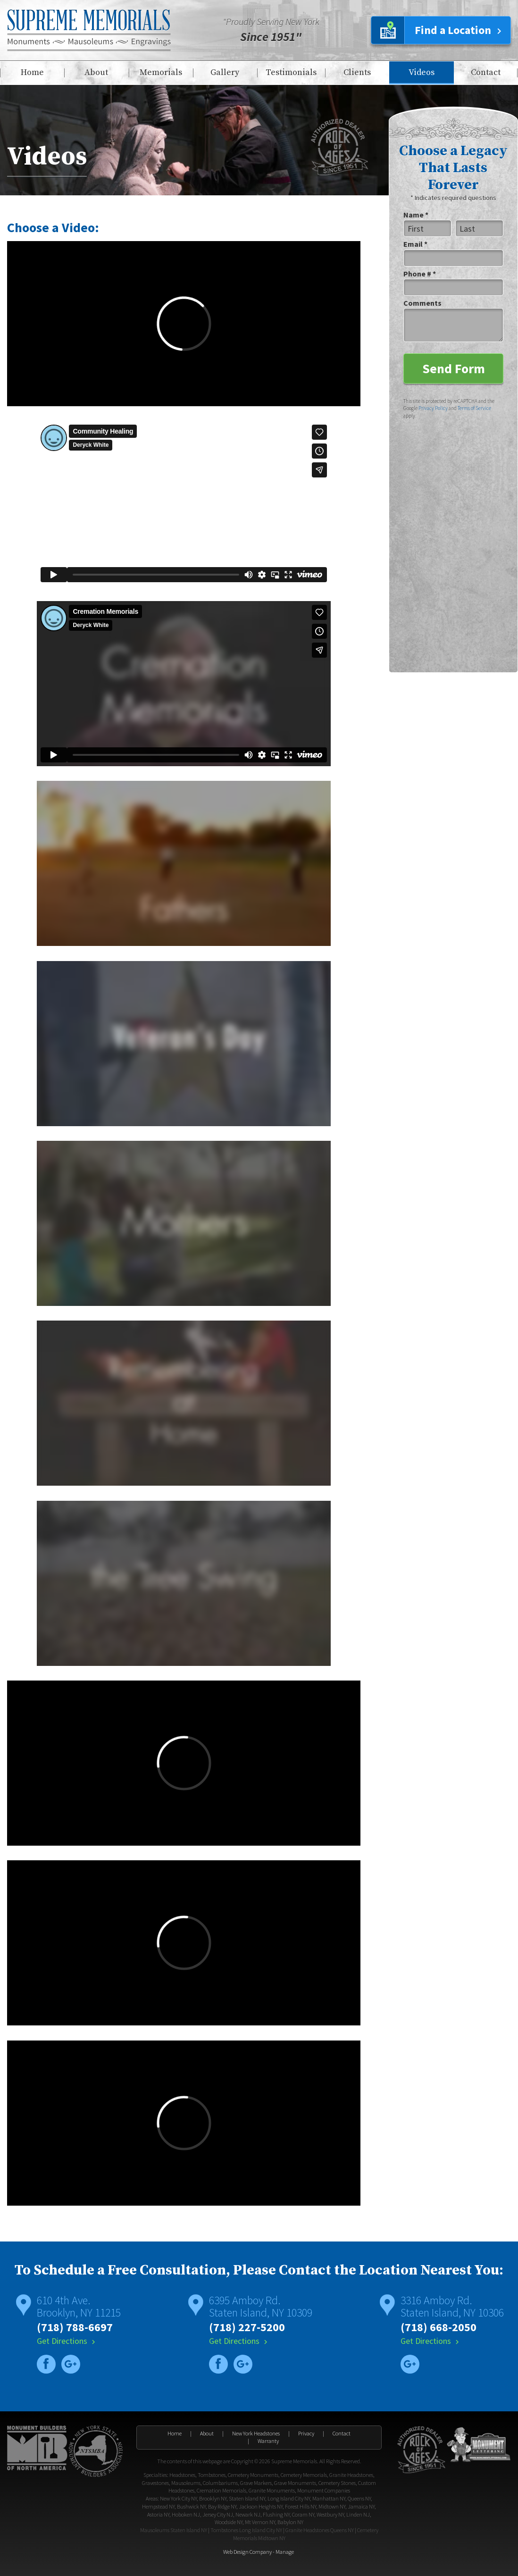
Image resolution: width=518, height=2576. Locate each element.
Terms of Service (474, 408)
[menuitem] (32, 72)
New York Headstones (256, 2433)
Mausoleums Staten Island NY (173, 2530)
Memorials (161, 72)
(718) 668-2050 (438, 2327)
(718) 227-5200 (247, 2327)
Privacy (306, 2433)
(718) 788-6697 (75, 2327)
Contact (486, 72)
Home (32, 72)
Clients (357, 72)
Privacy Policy (433, 408)
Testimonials (291, 72)
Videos (421, 72)
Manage (285, 2551)
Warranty (268, 2441)
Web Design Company (247, 2551)
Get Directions (67, 2341)
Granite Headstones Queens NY (319, 2530)
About (96, 72)
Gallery (224, 72)
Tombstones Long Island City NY (246, 2530)
